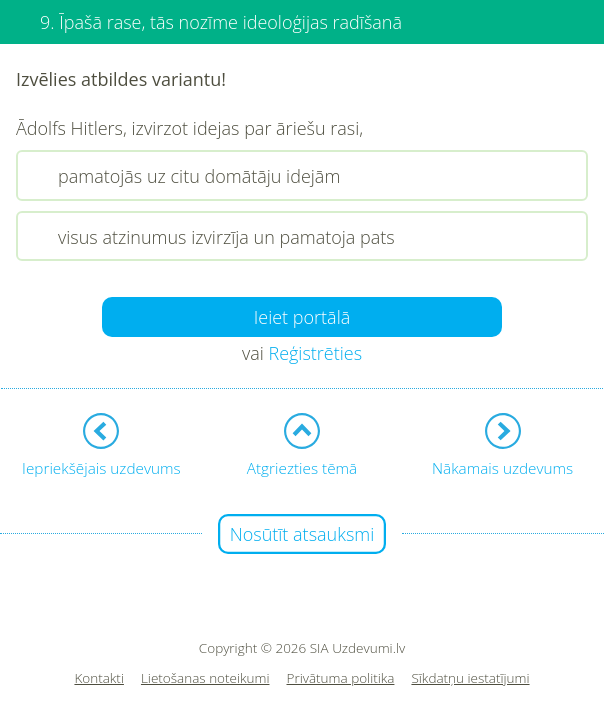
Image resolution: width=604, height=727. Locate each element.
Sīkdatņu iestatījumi (470, 678)
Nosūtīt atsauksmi (302, 534)
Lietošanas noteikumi (205, 678)
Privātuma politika (341, 678)
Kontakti (99, 678)
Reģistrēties (315, 353)
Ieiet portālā (302, 317)
